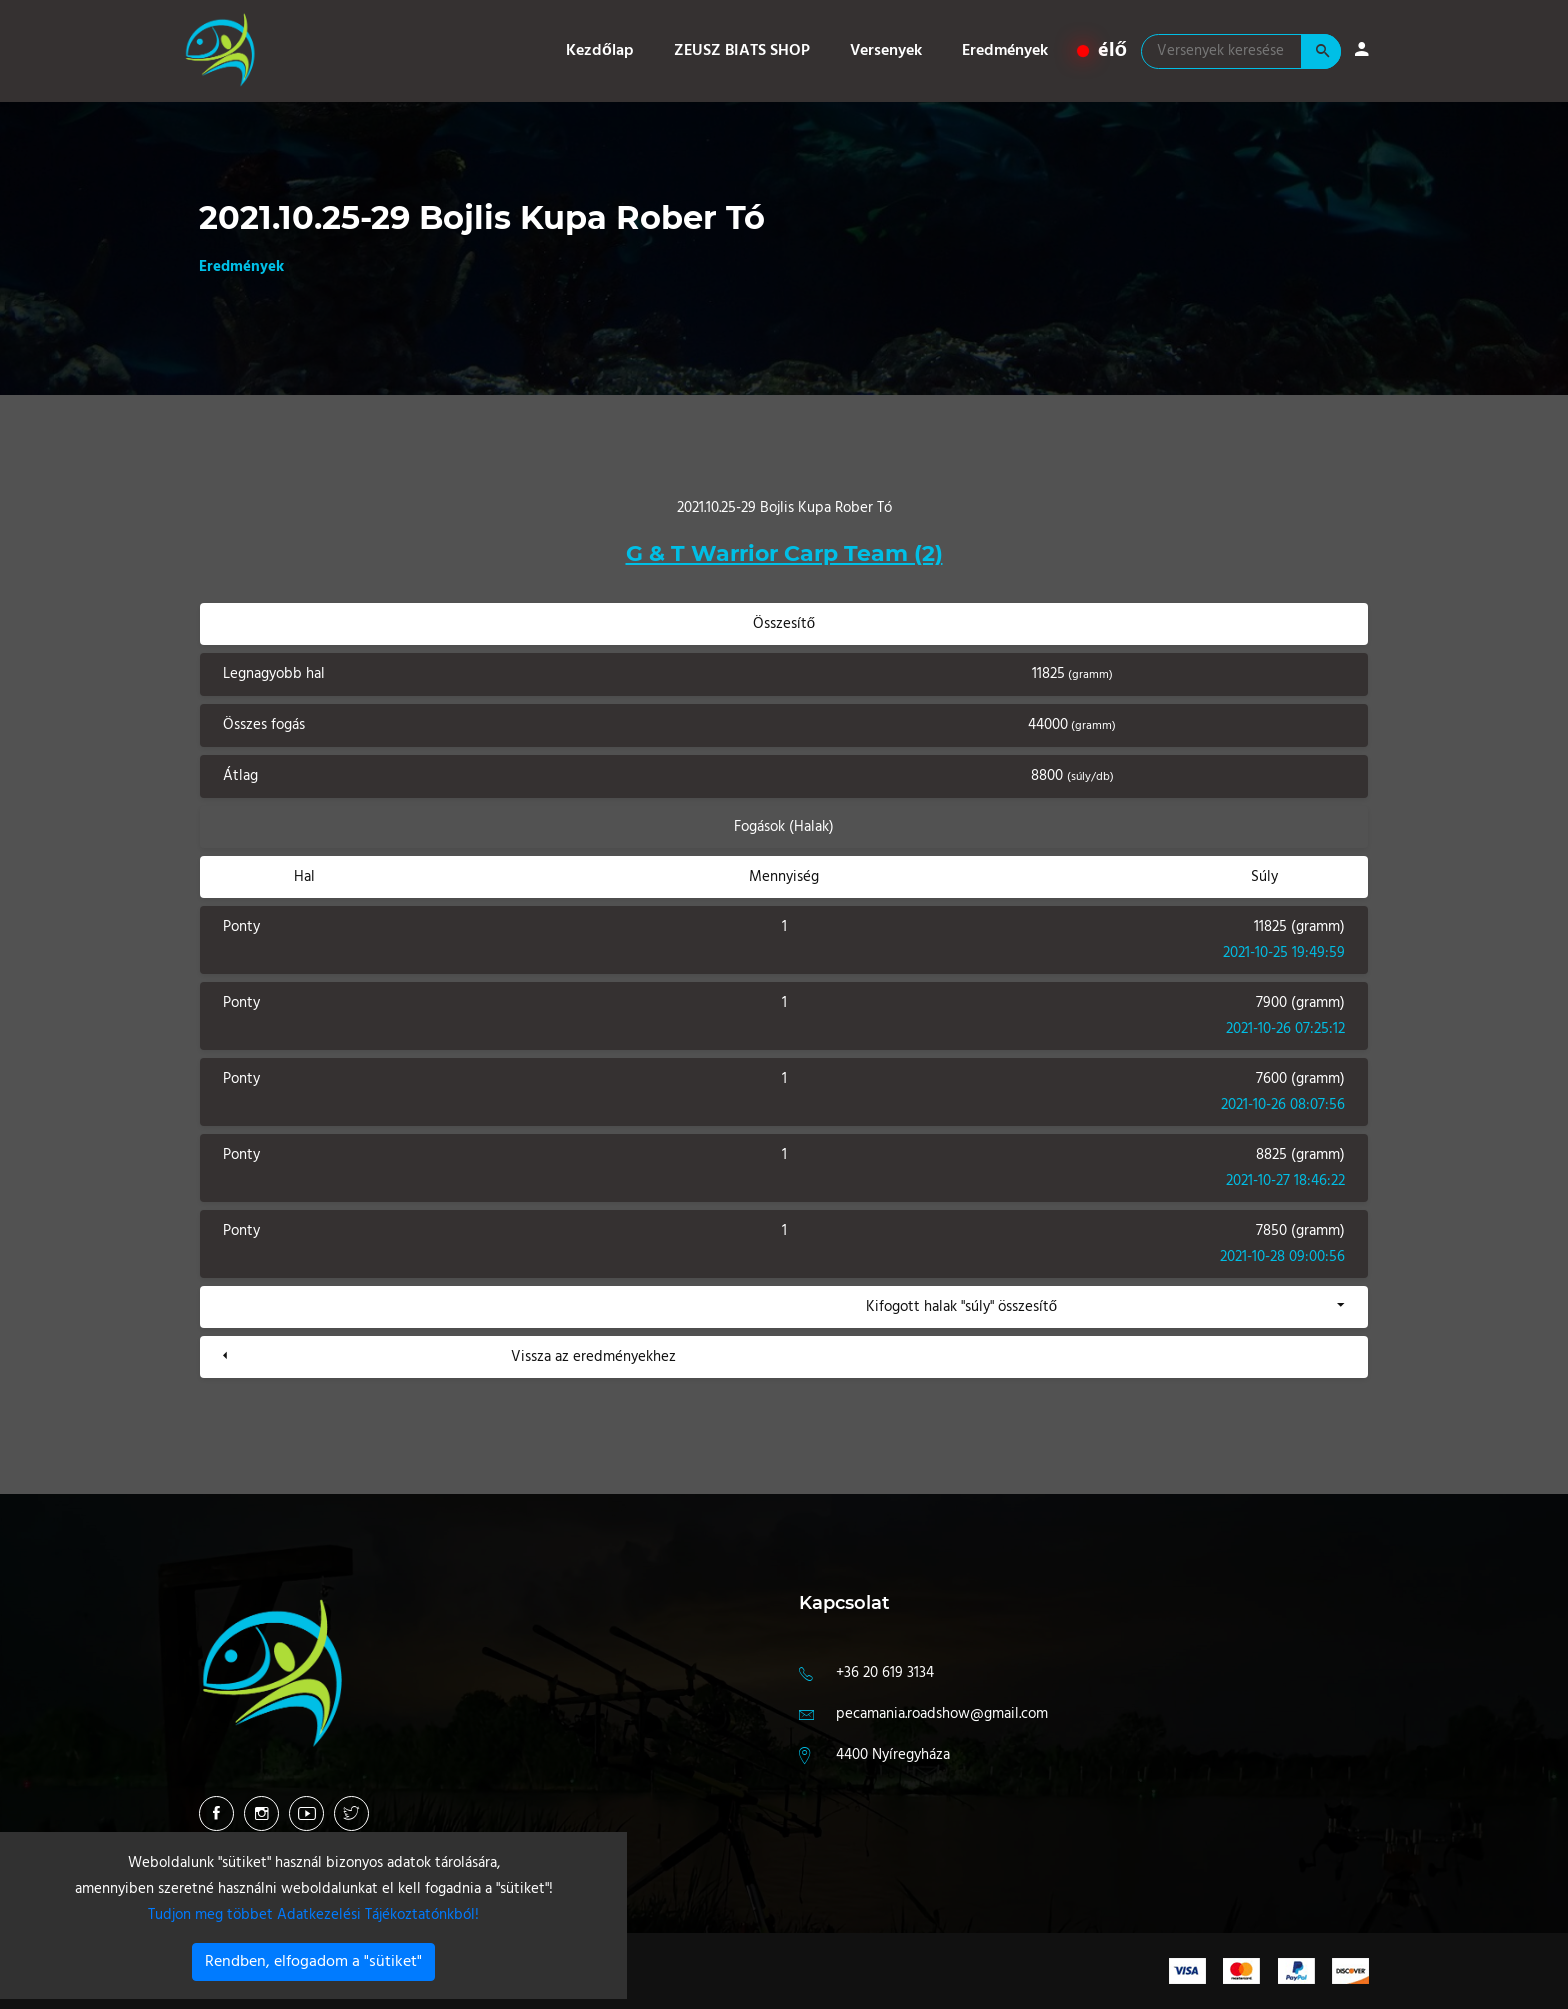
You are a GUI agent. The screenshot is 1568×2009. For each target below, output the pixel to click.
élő (1102, 51)
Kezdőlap (600, 51)
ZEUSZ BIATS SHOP (742, 51)
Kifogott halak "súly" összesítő (961, 1307)
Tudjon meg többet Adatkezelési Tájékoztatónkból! (313, 1915)
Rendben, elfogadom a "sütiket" (313, 1962)
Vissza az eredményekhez (593, 1357)
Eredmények (1005, 51)
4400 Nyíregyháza (893, 1755)
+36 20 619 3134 (885, 1673)
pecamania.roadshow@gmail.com (942, 1714)
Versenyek (886, 51)
